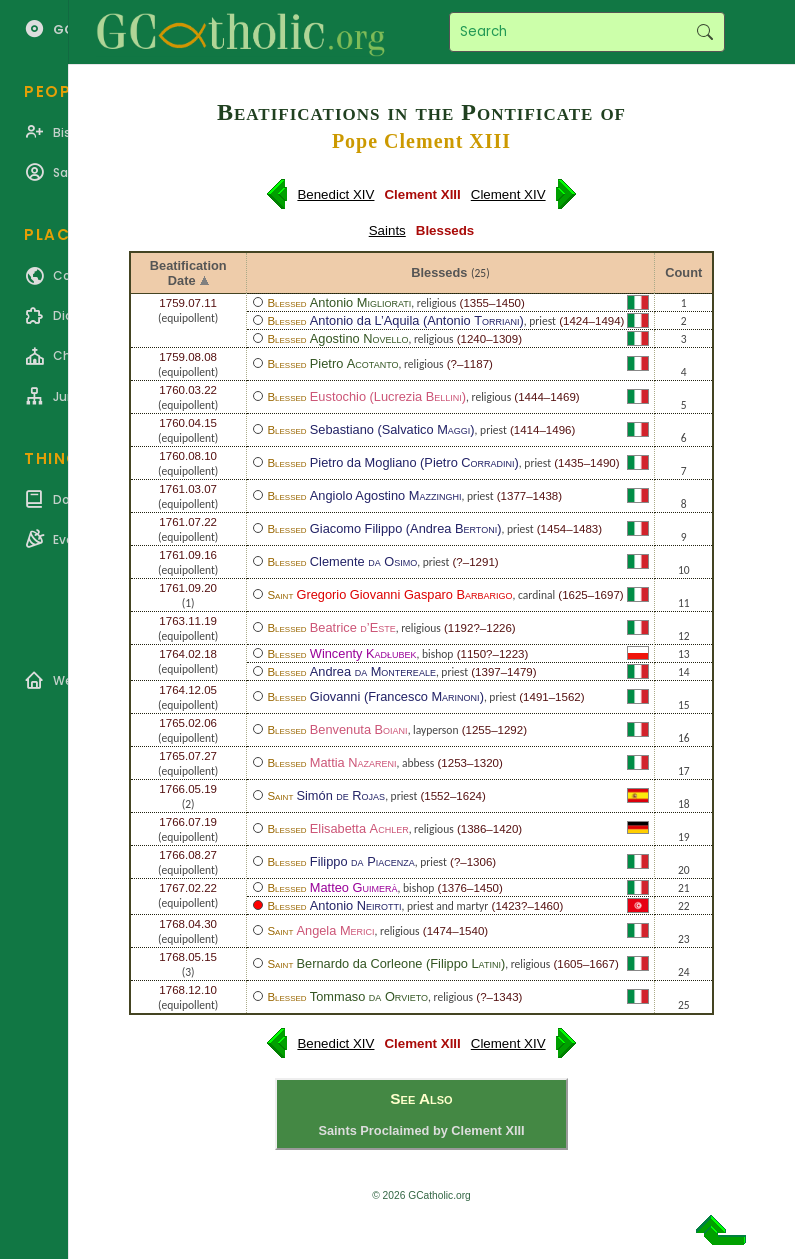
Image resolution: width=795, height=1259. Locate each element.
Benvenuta (359, 729)
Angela (335, 930)
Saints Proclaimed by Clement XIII (421, 1130)
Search (704, 32)
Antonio (360, 302)
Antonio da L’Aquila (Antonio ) (417, 320)
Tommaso (369, 996)
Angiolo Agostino (386, 495)
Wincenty (363, 653)
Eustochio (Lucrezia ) (388, 396)
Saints (387, 230)
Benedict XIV (335, 194)
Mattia (353, 762)
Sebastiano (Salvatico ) (392, 429)
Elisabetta (359, 828)
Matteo (354, 887)
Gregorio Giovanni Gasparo (404, 594)
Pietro (354, 363)
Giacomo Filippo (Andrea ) (406, 528)
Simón (340, 795)
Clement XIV (508, 194)
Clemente (363, 561)
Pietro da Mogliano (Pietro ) (414, 462)
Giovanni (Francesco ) (397, 696)
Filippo (362, 861)
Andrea (373, 671)
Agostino (359, 338)
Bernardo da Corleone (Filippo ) (400, 963)
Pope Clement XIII (421, 141)
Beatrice (353, 627)
